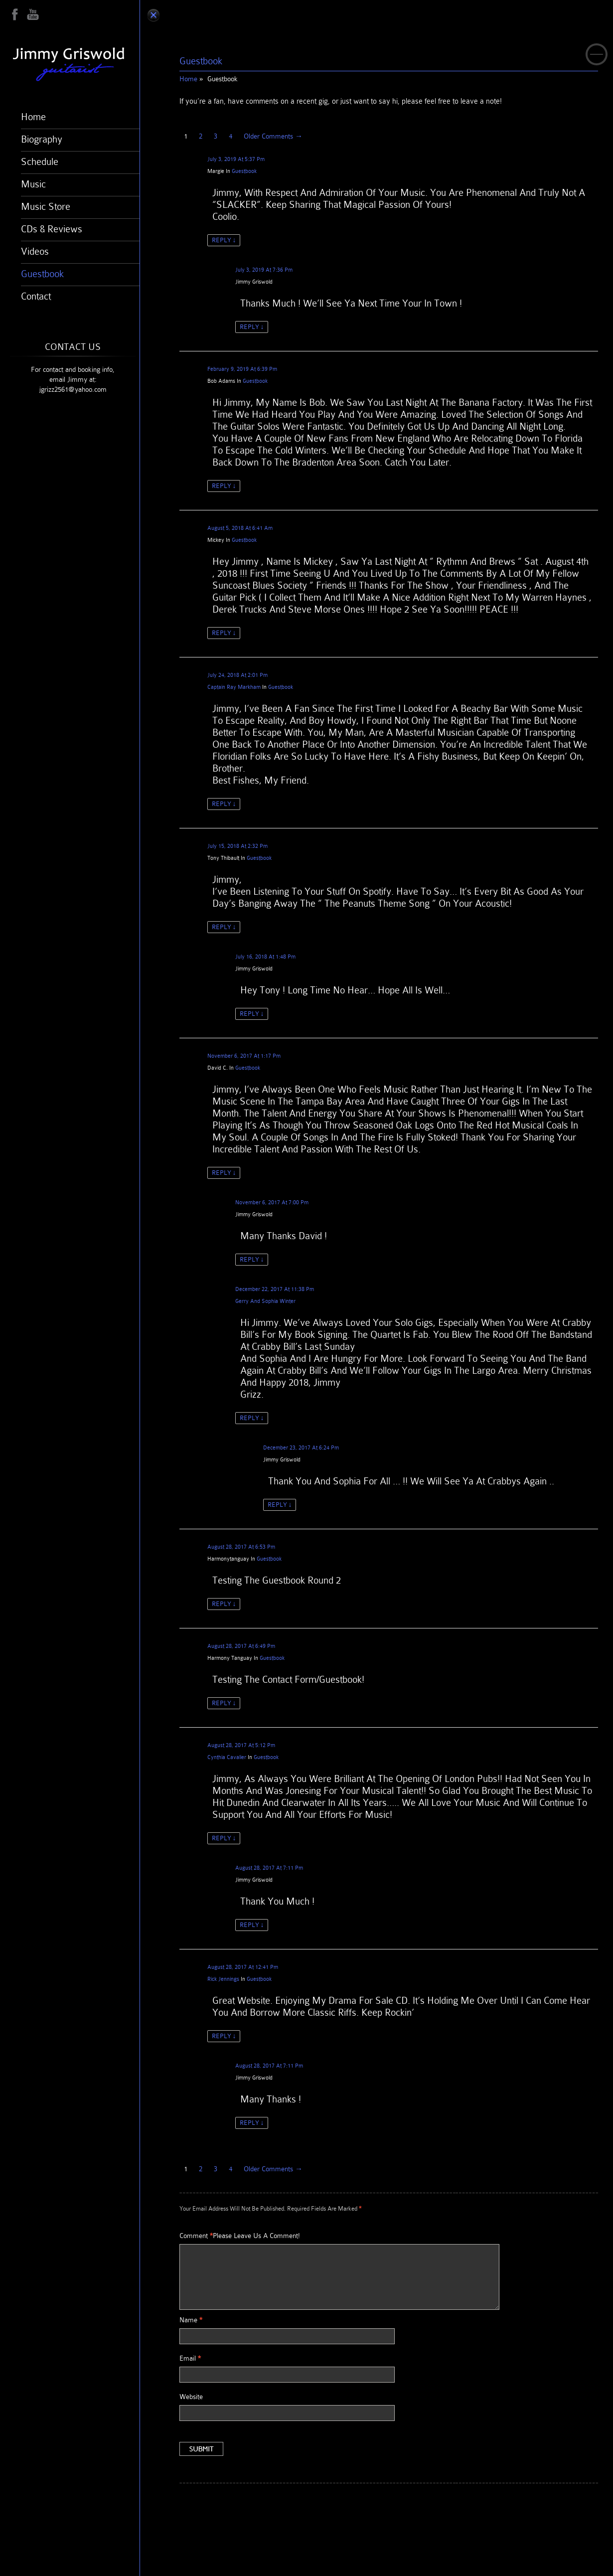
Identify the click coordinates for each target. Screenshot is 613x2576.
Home (33, 116)
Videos (35, 251)
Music (33, 183)
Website (191, 2397)
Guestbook (42, 273)
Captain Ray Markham (234, 687)
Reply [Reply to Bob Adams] (224, 485)
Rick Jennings (223, 1979)
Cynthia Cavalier (226, 1757)
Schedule (39, 161)
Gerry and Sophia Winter (265, 1301)
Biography (41, 139)
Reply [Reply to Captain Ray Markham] (224, 803)
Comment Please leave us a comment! (239, 2236)
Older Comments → (273, 136)
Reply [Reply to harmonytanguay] (224, 1604)
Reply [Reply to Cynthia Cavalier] (224, 1838)
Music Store (45, 206)
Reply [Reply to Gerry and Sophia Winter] (252, 1418)
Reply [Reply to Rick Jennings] (224, 2036)
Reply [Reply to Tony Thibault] (224, 927)
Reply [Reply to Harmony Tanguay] (224, 1703)
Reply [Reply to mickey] (224, 633)
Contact (36, 296)
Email (190, 2358)
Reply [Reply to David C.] (224, 1172)
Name (190, 2320)
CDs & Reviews (51, 228)
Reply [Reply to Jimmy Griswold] (252, 326)
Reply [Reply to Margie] (224, 240)
